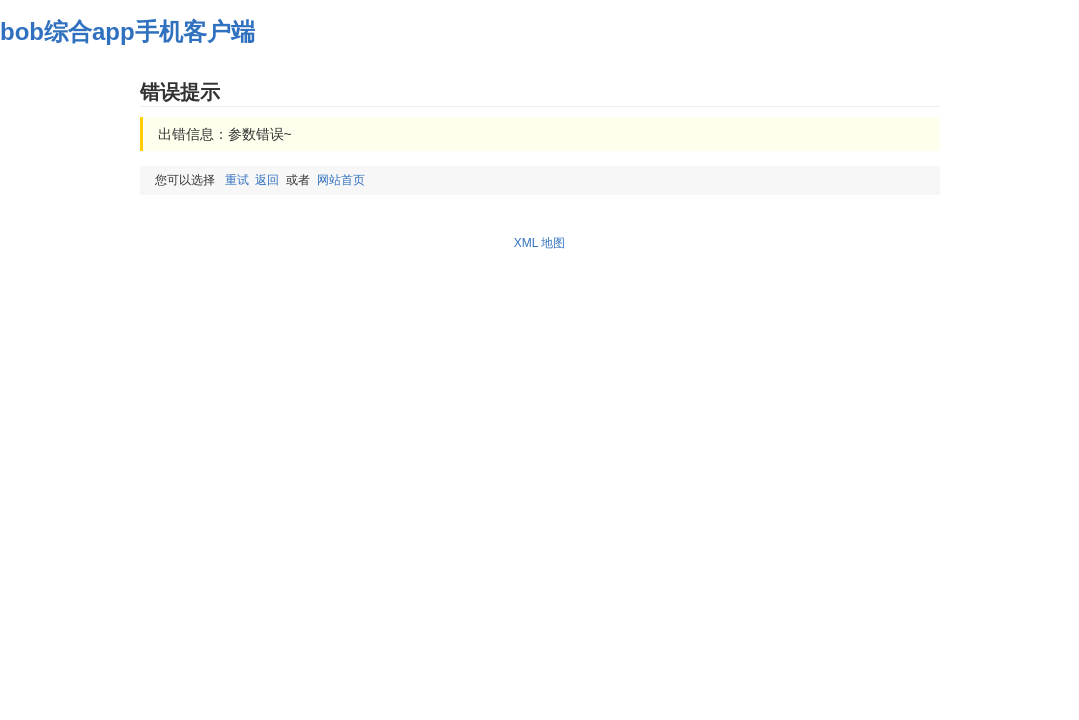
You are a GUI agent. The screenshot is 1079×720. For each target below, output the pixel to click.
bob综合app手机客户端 (127, 31)
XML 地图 (540, 243)
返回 (267, 180)
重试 (237, 180)
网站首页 (341, 180)
